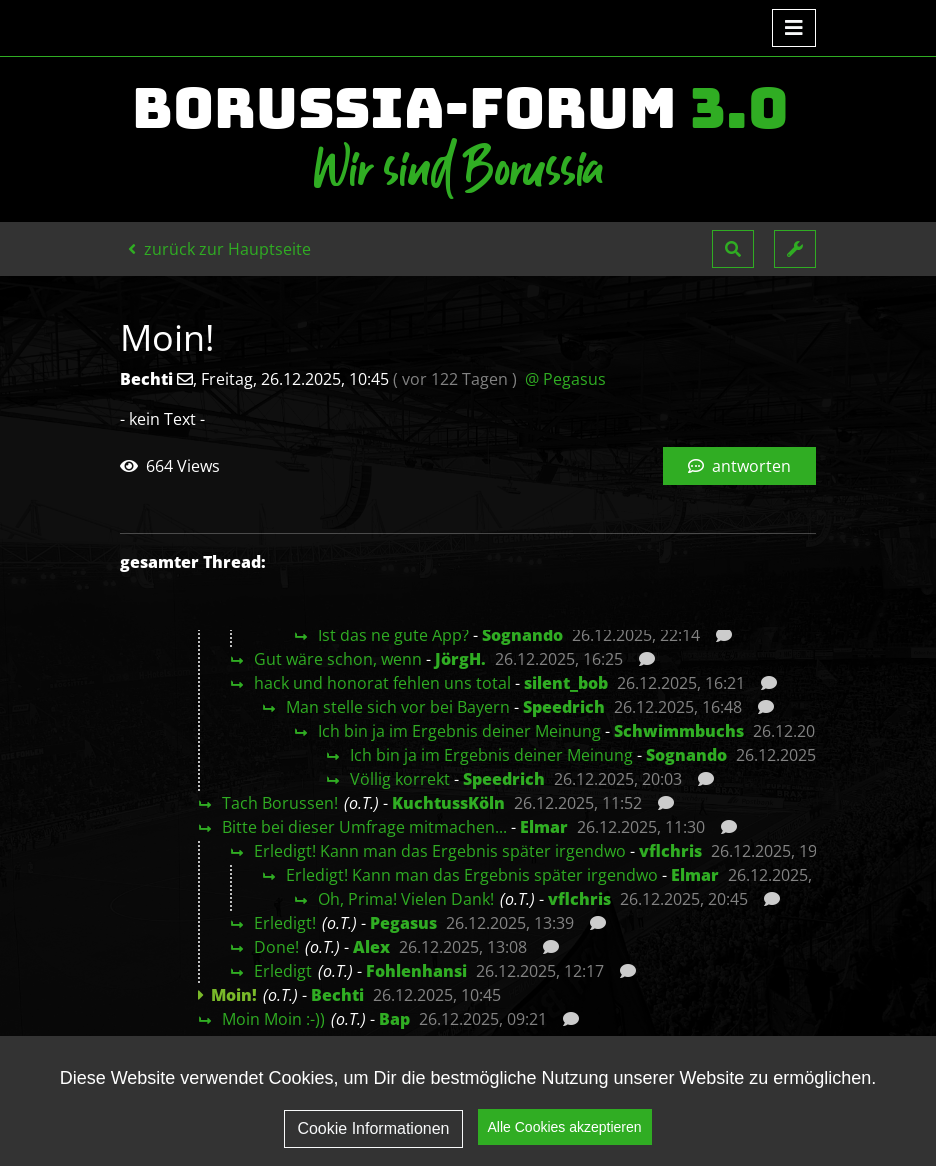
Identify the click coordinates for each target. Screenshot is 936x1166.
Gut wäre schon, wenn (338, 659)
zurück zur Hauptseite (219, 249)
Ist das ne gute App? (393, 635)
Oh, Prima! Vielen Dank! (406, 899)
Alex (371, 947)
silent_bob (566, 683)
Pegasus (403, 923)
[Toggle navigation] (794, 28)
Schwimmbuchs (679, 731)
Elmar (544, 827)
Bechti (337, 995)
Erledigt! (285, 923)
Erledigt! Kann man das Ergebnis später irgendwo (440, 851)
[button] (733, 249)
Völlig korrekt (400, 779)
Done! (276, 947)
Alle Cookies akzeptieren (565, 1127)
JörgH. (460, 659)
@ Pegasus (565, 379)
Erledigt (283, 971)
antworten (739, 466)
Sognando (522, 635)
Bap (394, 1019)
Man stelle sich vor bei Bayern (398, 707)
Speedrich (564, 707)
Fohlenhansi (416, 971)
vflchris (670, 851)
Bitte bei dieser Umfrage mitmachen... (364, 827)
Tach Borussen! (280, 803)
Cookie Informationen (373, 1128)
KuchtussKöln (448, 803)
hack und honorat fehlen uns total (382, 683)
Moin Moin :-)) (273, 1019)
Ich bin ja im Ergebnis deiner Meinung (459, 731)
